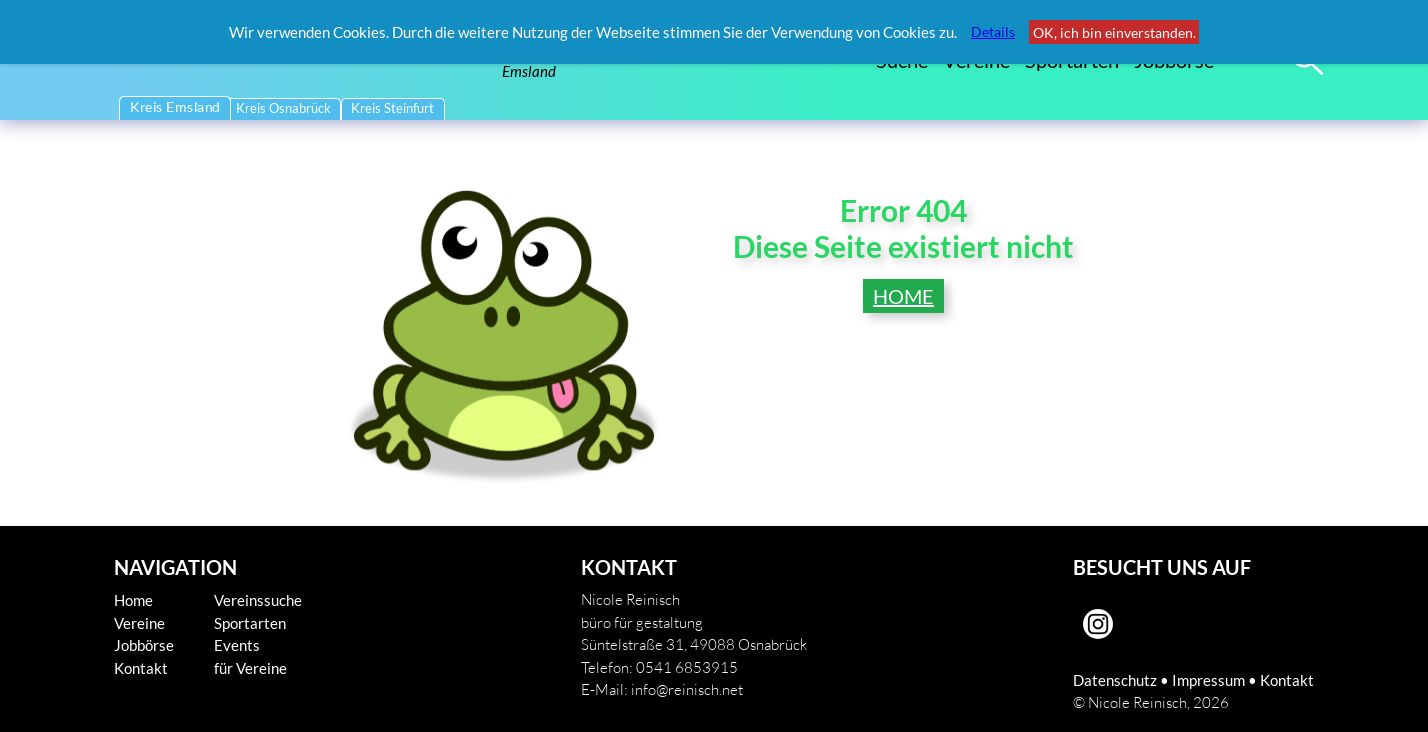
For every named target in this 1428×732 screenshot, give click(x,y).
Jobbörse (144, 645)
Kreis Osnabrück (283, 108)
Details (993, 31)
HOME (903, 296)
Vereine (139, 623)
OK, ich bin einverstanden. (1114, 32)
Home (133, 600)
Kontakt (141, 668)
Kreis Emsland (175, 107)
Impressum (1208, 680)
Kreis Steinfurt (392, 108)
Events (237, 645)
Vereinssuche (258, 600)
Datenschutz (1115, 680)
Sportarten (250, 623)
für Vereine (250, 668)
